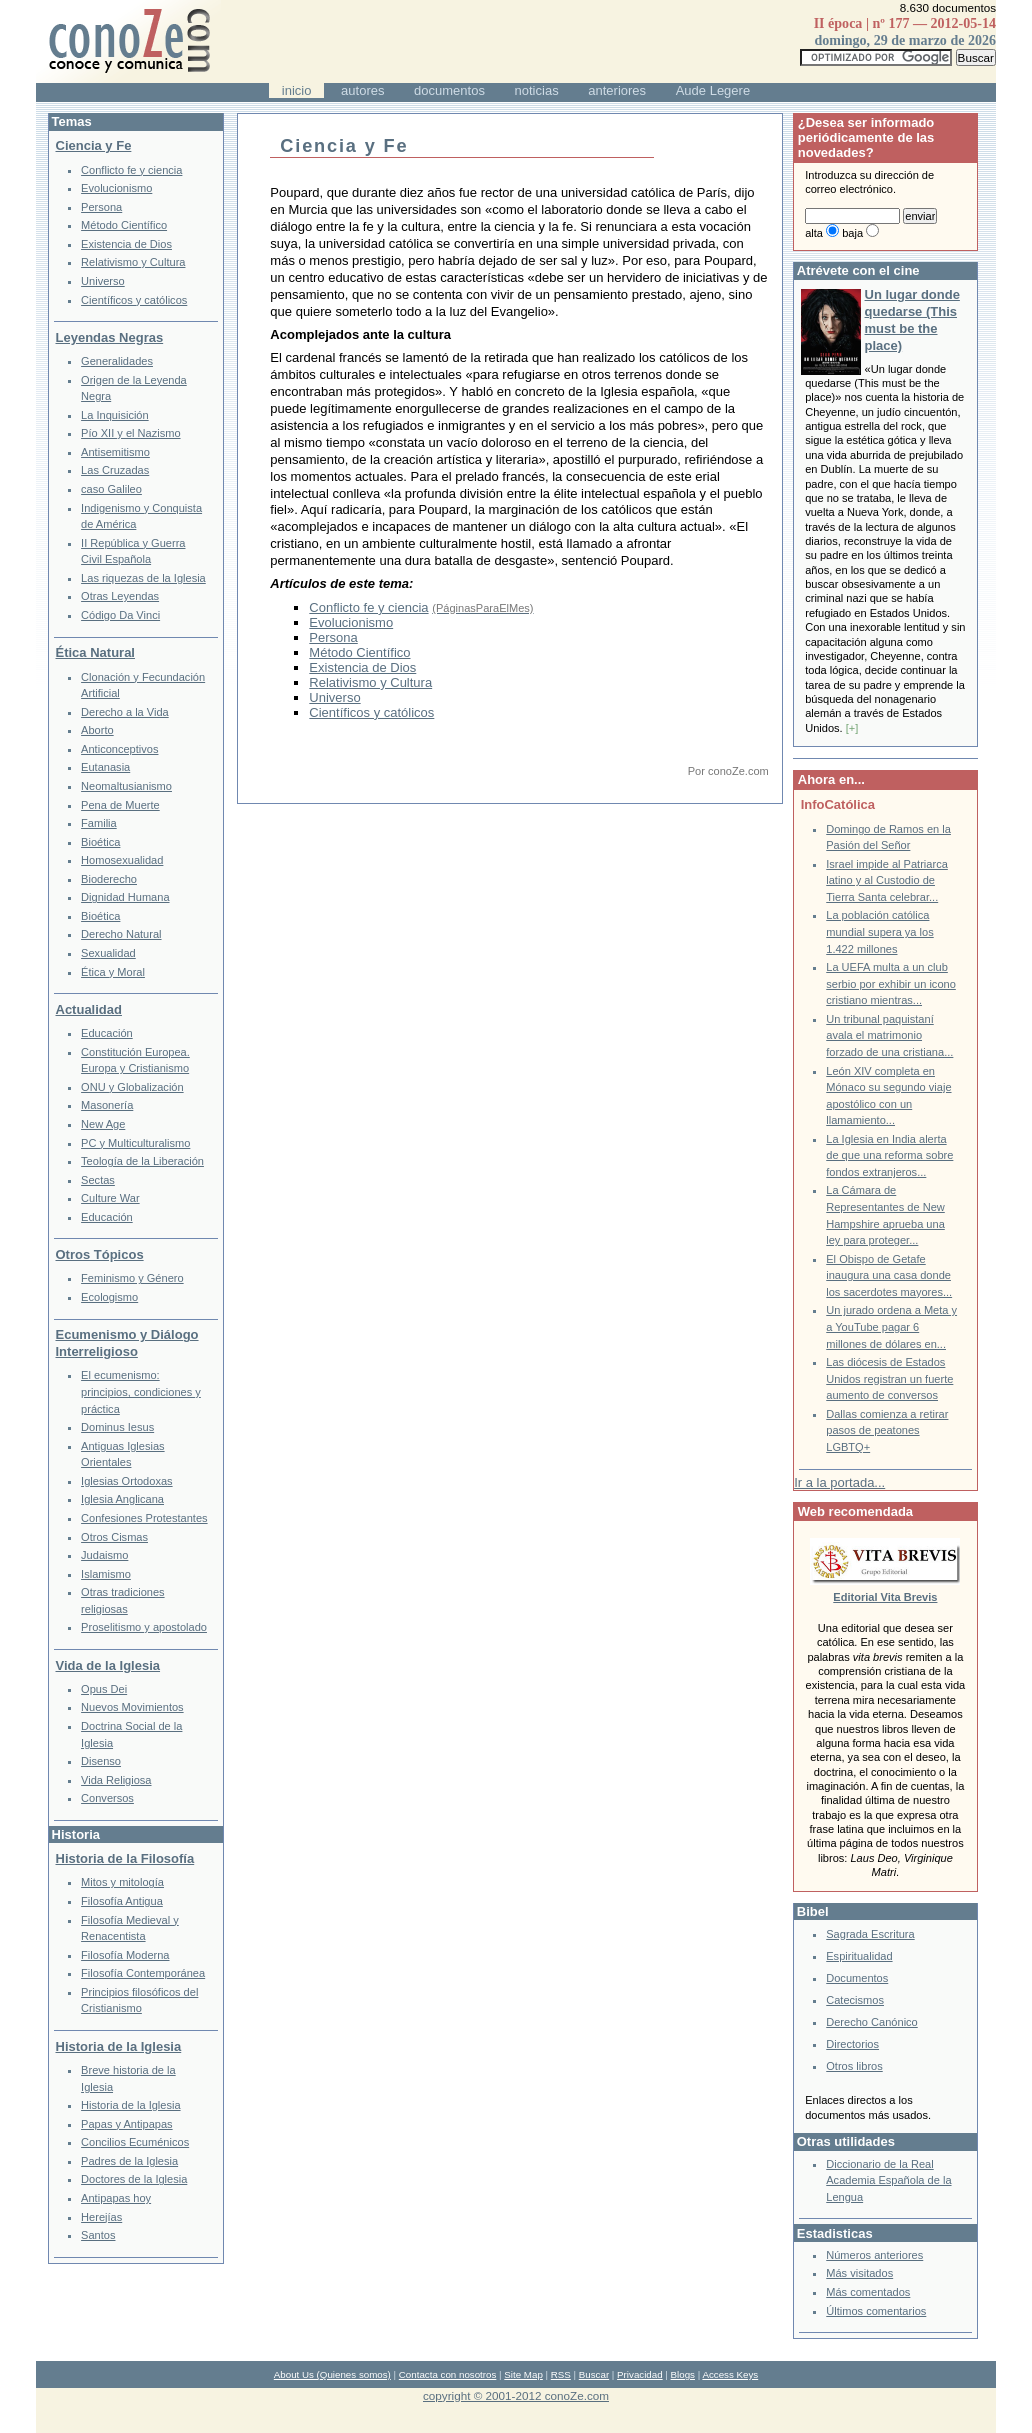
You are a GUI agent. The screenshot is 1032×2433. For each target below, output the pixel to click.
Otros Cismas (114, 1537)
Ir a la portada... (839, 1482)
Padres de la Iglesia (129, 2161)
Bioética (100, 842)
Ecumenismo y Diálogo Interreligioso (127, 1343)
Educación (107, 1033)
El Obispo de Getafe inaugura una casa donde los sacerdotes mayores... (889, 1275)
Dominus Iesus (117, 1427)
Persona (333, 637)
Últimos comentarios (876, 2311)
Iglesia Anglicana (122, 1499)
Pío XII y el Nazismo (130, 433)
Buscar (594, 2374)
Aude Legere (713, 90)
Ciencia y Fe (94, 145)
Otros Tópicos (100, 1254)
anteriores (617, 90)
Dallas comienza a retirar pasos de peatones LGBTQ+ (887, 1430)
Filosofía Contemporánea (143, 1973)
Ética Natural (95, 652)
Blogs (683, 2374)
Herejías (101, 2217)
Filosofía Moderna (125, 1955)
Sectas (98, 1180)
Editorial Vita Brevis (885, 1597)
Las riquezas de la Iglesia (143, 578)
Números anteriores (874, 2255)
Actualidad (89, 1009)
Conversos (107, 1798)
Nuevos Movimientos (132, 1707)
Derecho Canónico (872, 2022)
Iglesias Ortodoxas (127, 1481)
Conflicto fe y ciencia (368, 607)
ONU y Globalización (132, 1087)
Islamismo (106, 1574)
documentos (449, 90)
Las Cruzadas (115, 470)
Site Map (523, 2374)
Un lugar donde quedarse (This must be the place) (912, 320)
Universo (334, 697)
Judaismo (104, 1555)
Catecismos (855, 2000)
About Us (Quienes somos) (332, 2374)
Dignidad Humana (125, 897)
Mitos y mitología (122, 1882)
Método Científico (359, 652)
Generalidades (117, 361)
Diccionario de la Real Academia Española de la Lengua (888, 2180)
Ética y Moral (113, 972)
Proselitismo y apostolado (144, 1627)
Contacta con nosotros (448, 2374)
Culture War (110, 1198)
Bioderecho (109, 879)
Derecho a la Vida (125, 712)
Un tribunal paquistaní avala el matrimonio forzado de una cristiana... (889, 1035)
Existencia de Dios (362, 667)
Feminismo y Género (132, 1278)
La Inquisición (115, 415)
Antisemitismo (115, 452)
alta (814, 233)
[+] (852, 728)
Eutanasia (105, 767)
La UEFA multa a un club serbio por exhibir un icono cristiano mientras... (891, 983)
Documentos (857, 1978)
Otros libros (854, 2066)
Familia (99, 823)
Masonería (107, 1105)
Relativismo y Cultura (370, 682)
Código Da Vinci (120, 615)
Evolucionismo (351, 622)
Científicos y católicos (371, 712)
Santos (98, 2235)
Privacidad (640, 2374)
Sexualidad (108, 953)
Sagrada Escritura (870, 1934)
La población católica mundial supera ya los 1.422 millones (879, 931)
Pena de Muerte (120, 805)
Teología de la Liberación (142, 1161)
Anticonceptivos (119, 749)
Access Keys (730, 2374)
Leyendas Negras (110, 337)
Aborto (97, 730)
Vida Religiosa (116, 1780)
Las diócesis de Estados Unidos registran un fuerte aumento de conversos (889, 1378)
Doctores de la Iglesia (134, 2179)
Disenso (101, 1761)
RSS (561, 2374)
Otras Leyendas (120, 596)
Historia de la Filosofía (125, 1858)
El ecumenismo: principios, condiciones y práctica (141, 1391)
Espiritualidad (859, 1956)
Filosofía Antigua (122, 1901)
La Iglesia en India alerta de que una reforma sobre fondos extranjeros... (889, 1155)
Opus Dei (104, 1689)
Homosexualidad (122, 860)
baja (852, 233)
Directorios (852, 2044)
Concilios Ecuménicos (135, 2142)
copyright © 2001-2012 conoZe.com (516, 2395)
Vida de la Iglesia (108, 1665)
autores (362, 90)
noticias (537, 90)
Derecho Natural (121, 934)
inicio (297, 90)
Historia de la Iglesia (119, 2046)
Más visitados (859, 2273)
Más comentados (868, 2292)
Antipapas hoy (116, 2198)
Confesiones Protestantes (144, 1518)
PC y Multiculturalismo (135, 1143)
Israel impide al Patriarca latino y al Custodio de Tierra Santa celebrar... (887, 880)
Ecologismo (109, 1297)
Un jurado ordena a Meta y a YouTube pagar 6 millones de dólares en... (891, 1326)
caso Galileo (111, 489)
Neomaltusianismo (126, 786)
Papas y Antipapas (127, 2124)
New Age (103, 1124)
